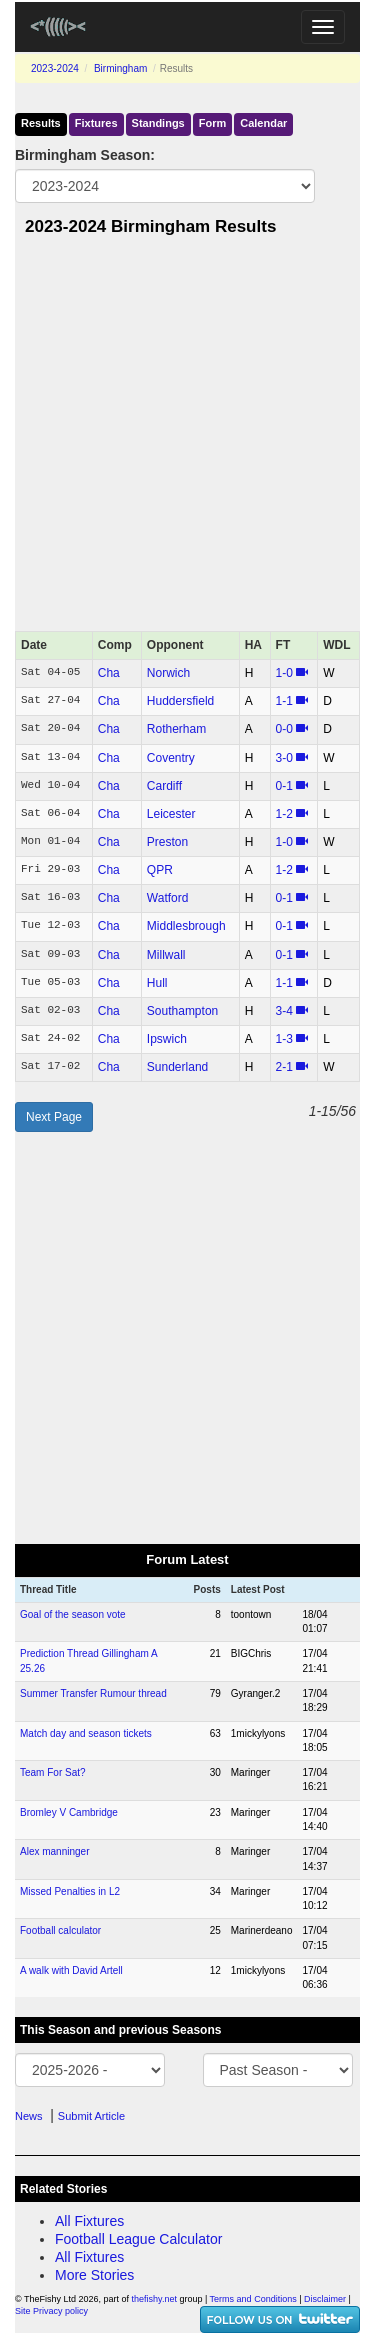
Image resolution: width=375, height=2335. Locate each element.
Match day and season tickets (86, 1733)
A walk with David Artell (71, 1970)
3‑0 (284, 758)
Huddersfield (180, 701)
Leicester (171, 814)
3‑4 (284, 1011)
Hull (157, 983)
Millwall (166, 955)
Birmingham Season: (85, 155)
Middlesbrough (186, 926)
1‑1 (284, 701)
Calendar (263, 123)
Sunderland (177, 1067)
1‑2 (284, 814)
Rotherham (176, 729)
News (29, 2116)
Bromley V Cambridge (69, 1812)
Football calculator (60, 1930)
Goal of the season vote (73, 1614)
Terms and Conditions (253, 2299)
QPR (160, 870)
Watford (168, 898)
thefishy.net (154, 2299)
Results (41, 123)
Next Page (54, 1117)
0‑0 (284, 729)
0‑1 (284, 786)
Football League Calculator (138, 2239)
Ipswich (167, 1039)
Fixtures (96, 123)
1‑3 (284, 1039)
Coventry (171, 758)
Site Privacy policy (51, 2311)
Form (213, 123)
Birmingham (120, 68)
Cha (109, 673)
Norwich (168, 673)
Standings (158, 123)
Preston (167, 842)
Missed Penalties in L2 (70, 1891)
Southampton (182, 1011)
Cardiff (164, 786)
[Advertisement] (187, 439)
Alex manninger (54, 1851)
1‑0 (284, 673)
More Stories (94, 2275)
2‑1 (284, 1067)
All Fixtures (89, 2221)
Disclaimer (325, 2299)
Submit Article (91, 2116)
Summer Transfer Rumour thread (93, 1693)
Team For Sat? (53, 1772)
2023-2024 (55, 68)
